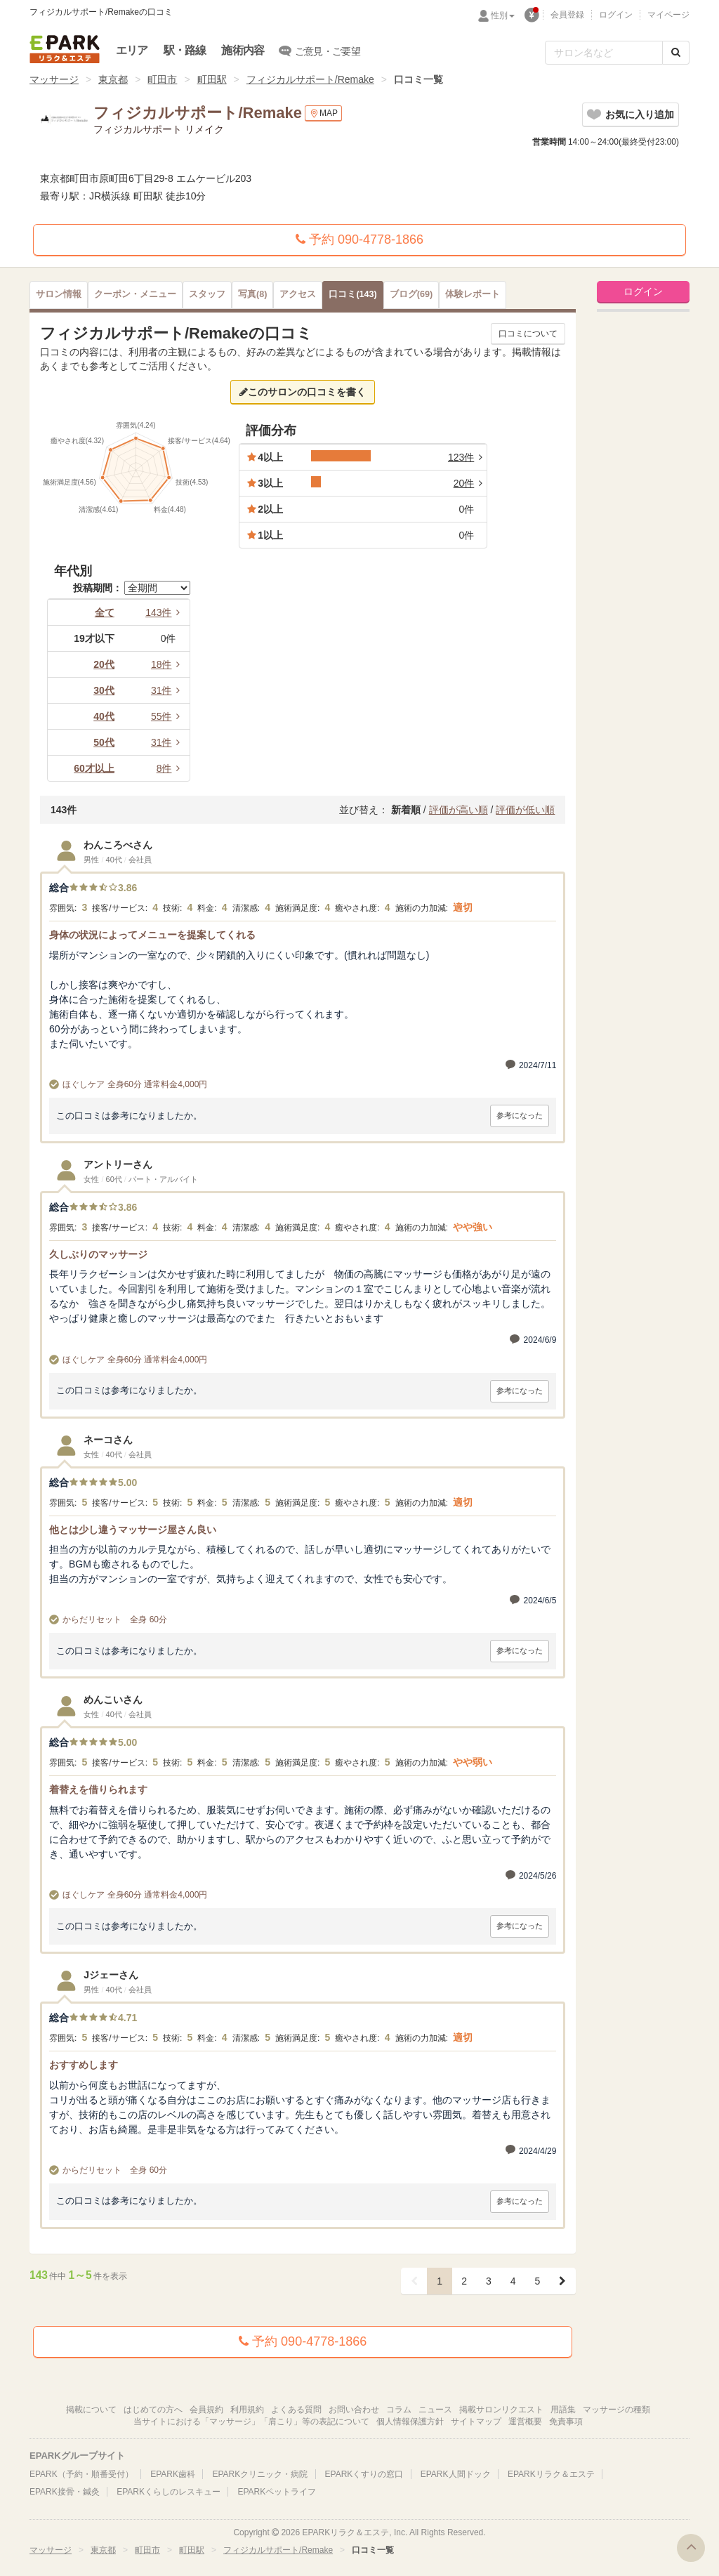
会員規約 (206, 2409)
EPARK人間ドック (456, 2474)
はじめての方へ (153, 2409)
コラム (398, 2409)
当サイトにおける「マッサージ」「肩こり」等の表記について (251, 2421)
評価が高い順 (458, 809)
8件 (171, 768)
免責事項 (566, 2421)
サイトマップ (476, 2421)
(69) (411, 294)
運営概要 (525, 2421)
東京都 (113, 79)
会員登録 (567, 15)
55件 (168, 716)
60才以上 (94, 768)
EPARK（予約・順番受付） (81, 2474)
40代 (103, 716)
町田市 (162, 79)
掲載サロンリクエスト (501, 2409)
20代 (103, 664)
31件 (168, 690)
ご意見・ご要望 (319, 51)
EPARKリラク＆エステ (64, 49)
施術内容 (242, 50)
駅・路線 (185, 50)
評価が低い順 (525, 809)
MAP (323, 113)
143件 (164, 612)
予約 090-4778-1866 (359, 239)
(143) (352, 294)
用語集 (563, 2409)
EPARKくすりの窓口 (364, 2474)
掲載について (91, 2409)
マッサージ (54, 79)
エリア (132, 50)
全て (104, 612)
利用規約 (247, 2409)
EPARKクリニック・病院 (260, 2474)
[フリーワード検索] (604, 53)
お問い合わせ (354, 2409)
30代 (103, 690)
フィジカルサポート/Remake (310, 79)
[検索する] (676, 52)
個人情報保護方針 (410, 2421)
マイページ (668, 15)
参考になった (519, 1115)
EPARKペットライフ (276, 2492)
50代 (103, 742)
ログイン (616, 15)
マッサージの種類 (616, 2409)
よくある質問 (296, 2409)
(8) (252, 294)
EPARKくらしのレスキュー (168, 2492)
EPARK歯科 (172, 2474)
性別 (503, 15)
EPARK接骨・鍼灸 (64, 2492)
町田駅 (212, 79)
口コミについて (528, 334)
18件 (168, 664)
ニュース (435, 2409)
